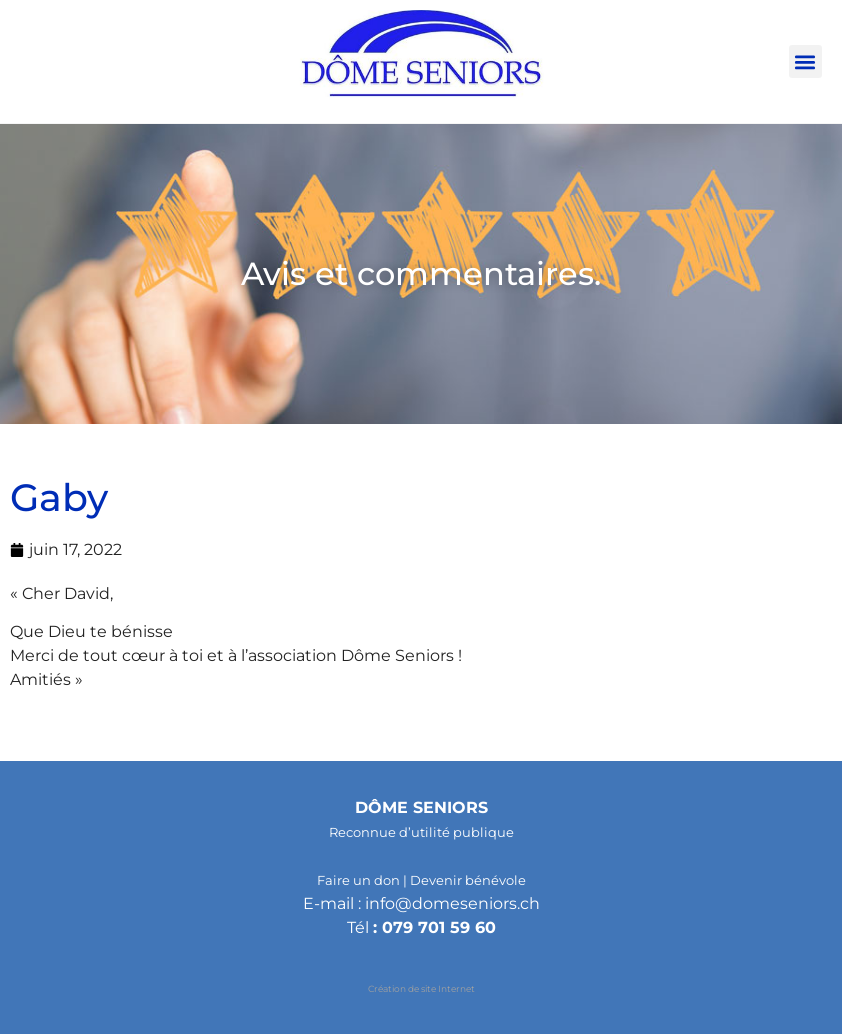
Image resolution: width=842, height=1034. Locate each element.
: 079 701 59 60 (434, 927)
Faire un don (358, 880)
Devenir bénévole (468, 880)
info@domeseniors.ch (452, 903)
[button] (805, 61)
